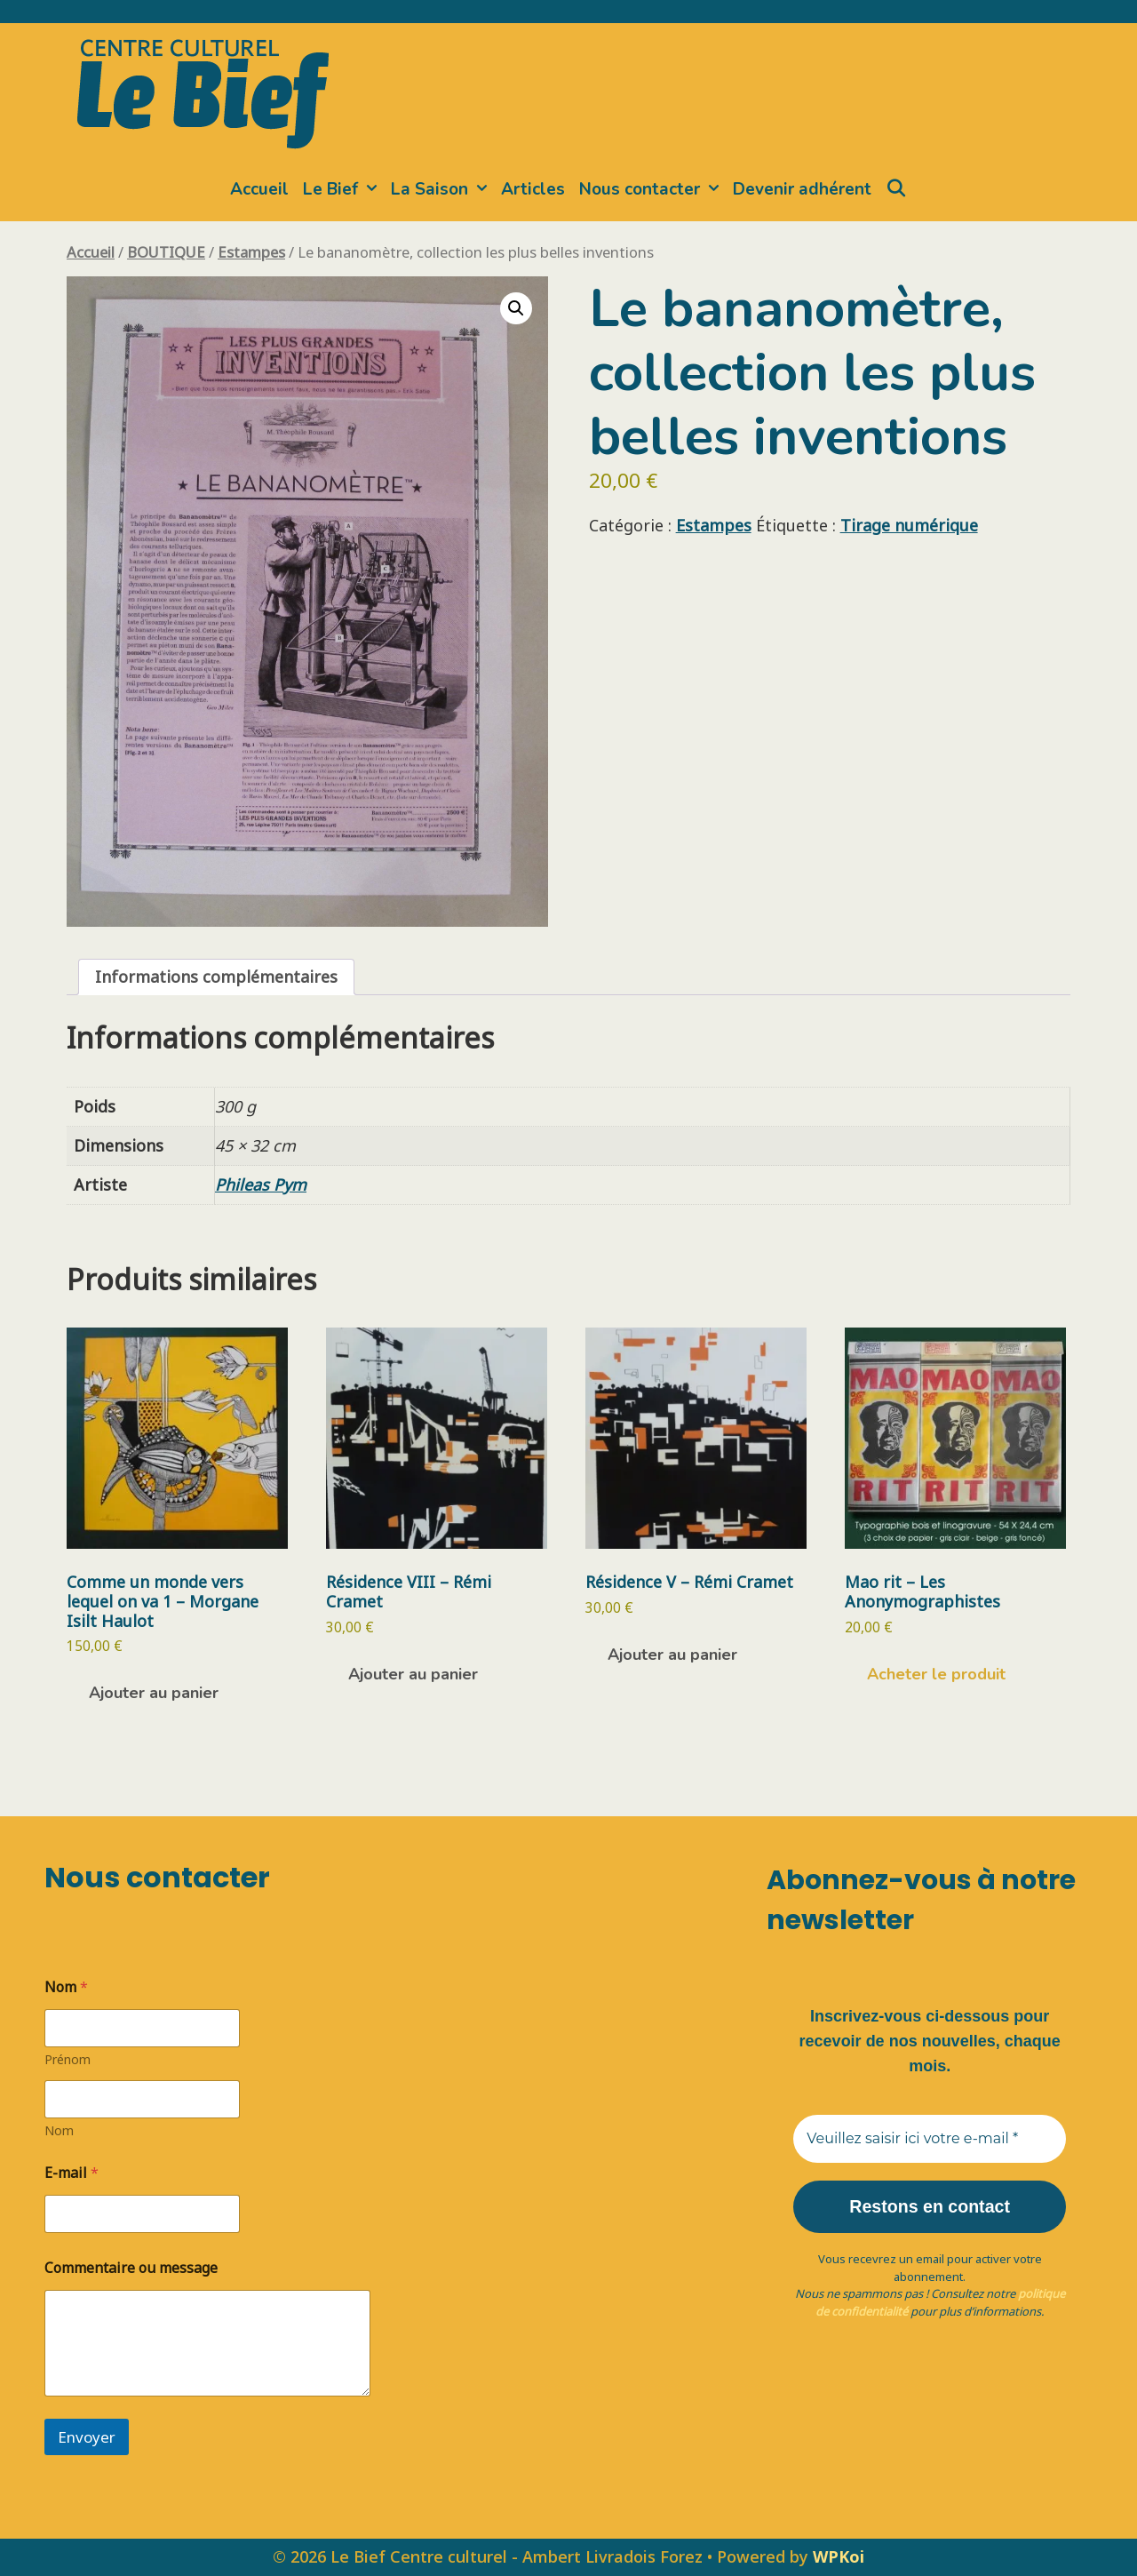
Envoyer (86, 2437)
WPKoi (838, 2556)
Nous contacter (652, 189)
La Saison (442, 189)
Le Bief (343, 189)
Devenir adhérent (802, 189)
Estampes (251, 252)
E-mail (71, 2173)
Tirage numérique (909, 525)
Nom (59, 2130)
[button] (516, 308)
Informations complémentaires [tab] (216, 976)
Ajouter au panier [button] (154, 1692)
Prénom (67, 2059)
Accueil (259, 189)
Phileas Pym (260, 1184)
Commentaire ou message (131, 2268)
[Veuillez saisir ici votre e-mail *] (929, 2139)
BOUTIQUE (166, 252)
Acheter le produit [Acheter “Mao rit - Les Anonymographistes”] (936, 1674)
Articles (533, 189)
